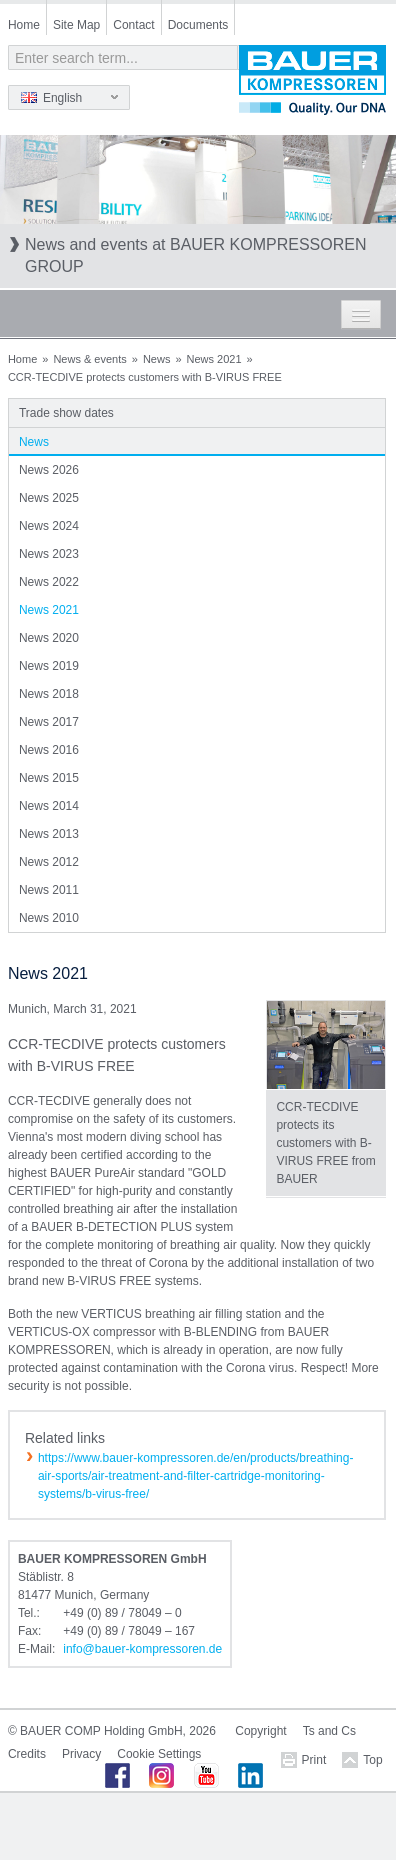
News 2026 (49, 470)
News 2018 (49, 694)
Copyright (260, 1731)
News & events (89, 359)
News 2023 (49, 554)
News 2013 (49, 834)
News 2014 (49, 806)
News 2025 (49, 498)
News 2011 (49, 890)
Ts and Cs (329, 1731)
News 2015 (49, 778)
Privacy (81, 1754)
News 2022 (49, 582)
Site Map (76, 25)
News (157, 359)
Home (24, 25)
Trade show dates (66, 413)
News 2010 (49, 918)
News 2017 (49, 722)
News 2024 (49, 526)
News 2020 (49, 638)
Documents (198, 25)
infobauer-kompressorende (142, 1649)
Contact (133, 25)
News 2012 (49, 862)
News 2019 (49, 666)
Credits (27, 1754)
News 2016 (49, 750)
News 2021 (214, 359)
